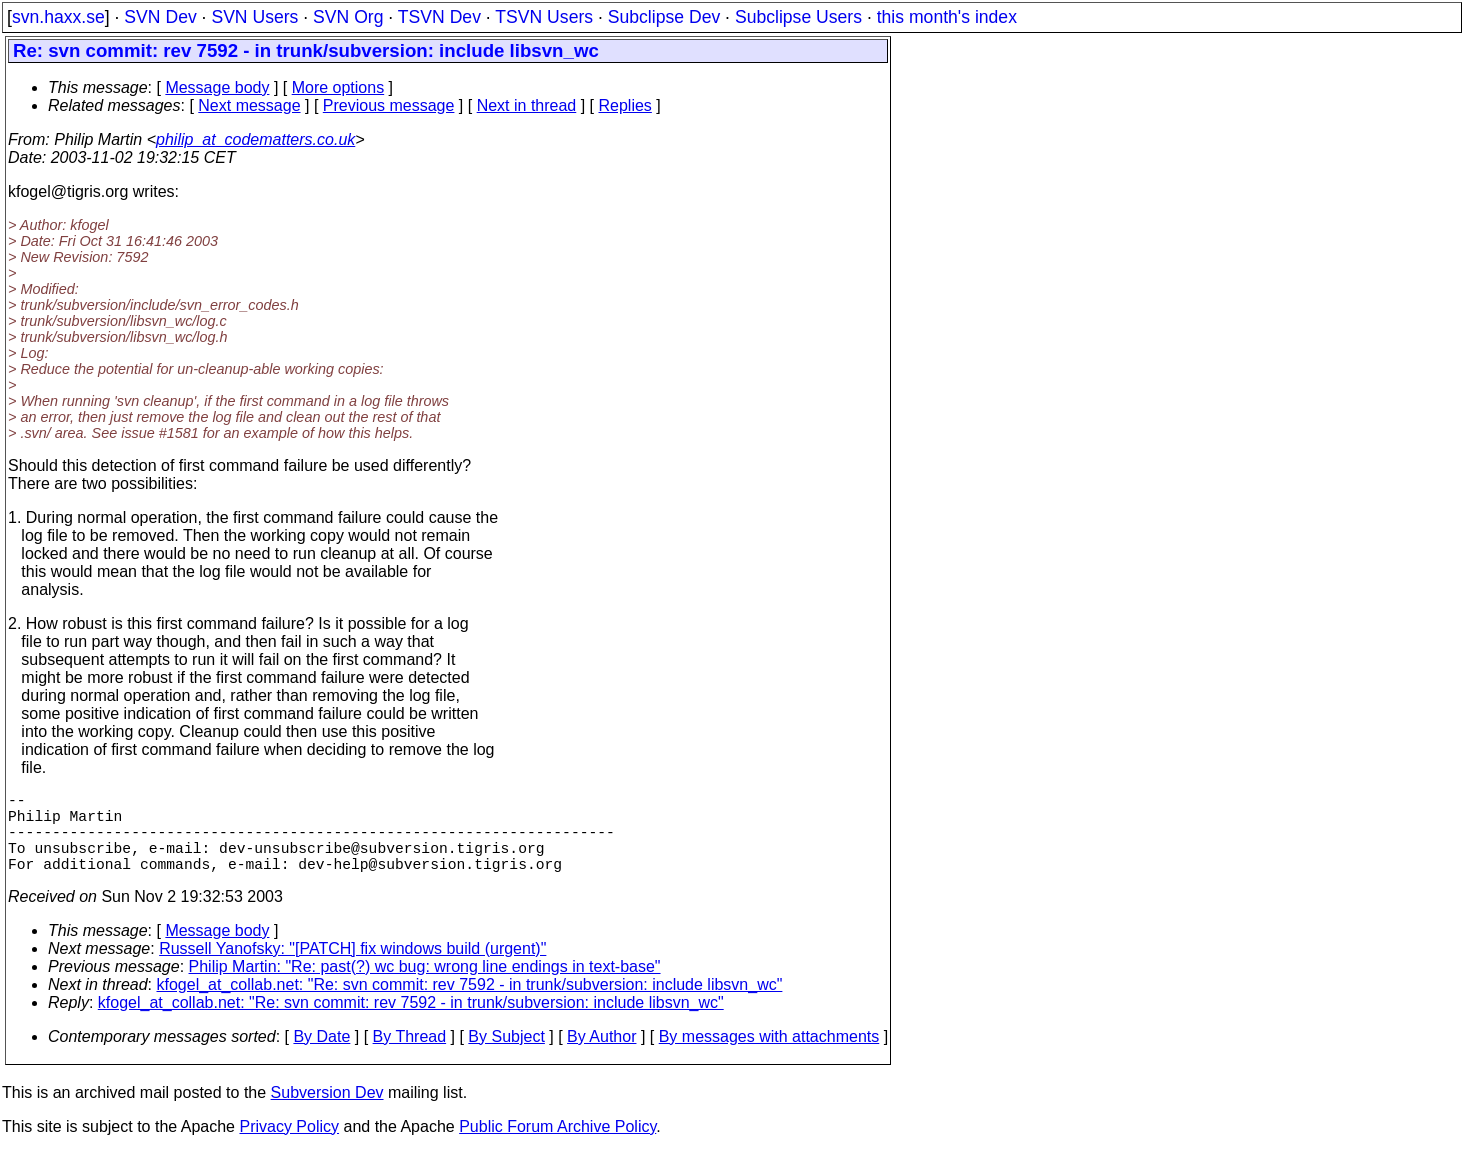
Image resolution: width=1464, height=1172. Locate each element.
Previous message (389, 105)
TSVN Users (544, 17)
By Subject (506, 1056)
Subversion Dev (327, 1112)
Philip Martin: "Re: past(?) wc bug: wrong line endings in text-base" (425, 986)
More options (338, 87)
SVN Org (348, 17)
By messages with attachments (769, 1056)
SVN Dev (160, 17)
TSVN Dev (439, 17)
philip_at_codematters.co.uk (255, 139)
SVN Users (254, 17)
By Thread (410, 1056)
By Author (601, 1056)
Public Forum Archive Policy (557, 1146)
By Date (321, 1056)
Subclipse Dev (664, 17)
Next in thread (527, 105)
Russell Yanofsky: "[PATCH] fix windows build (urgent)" (352, 968)
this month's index (947, 17)
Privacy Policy (289, 1146)
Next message (249, 105)
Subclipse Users (798, 17)
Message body (217, 87)
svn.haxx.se (58, 17)
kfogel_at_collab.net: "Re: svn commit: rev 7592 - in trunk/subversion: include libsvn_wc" (470, 1004)
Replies (625, 105)
